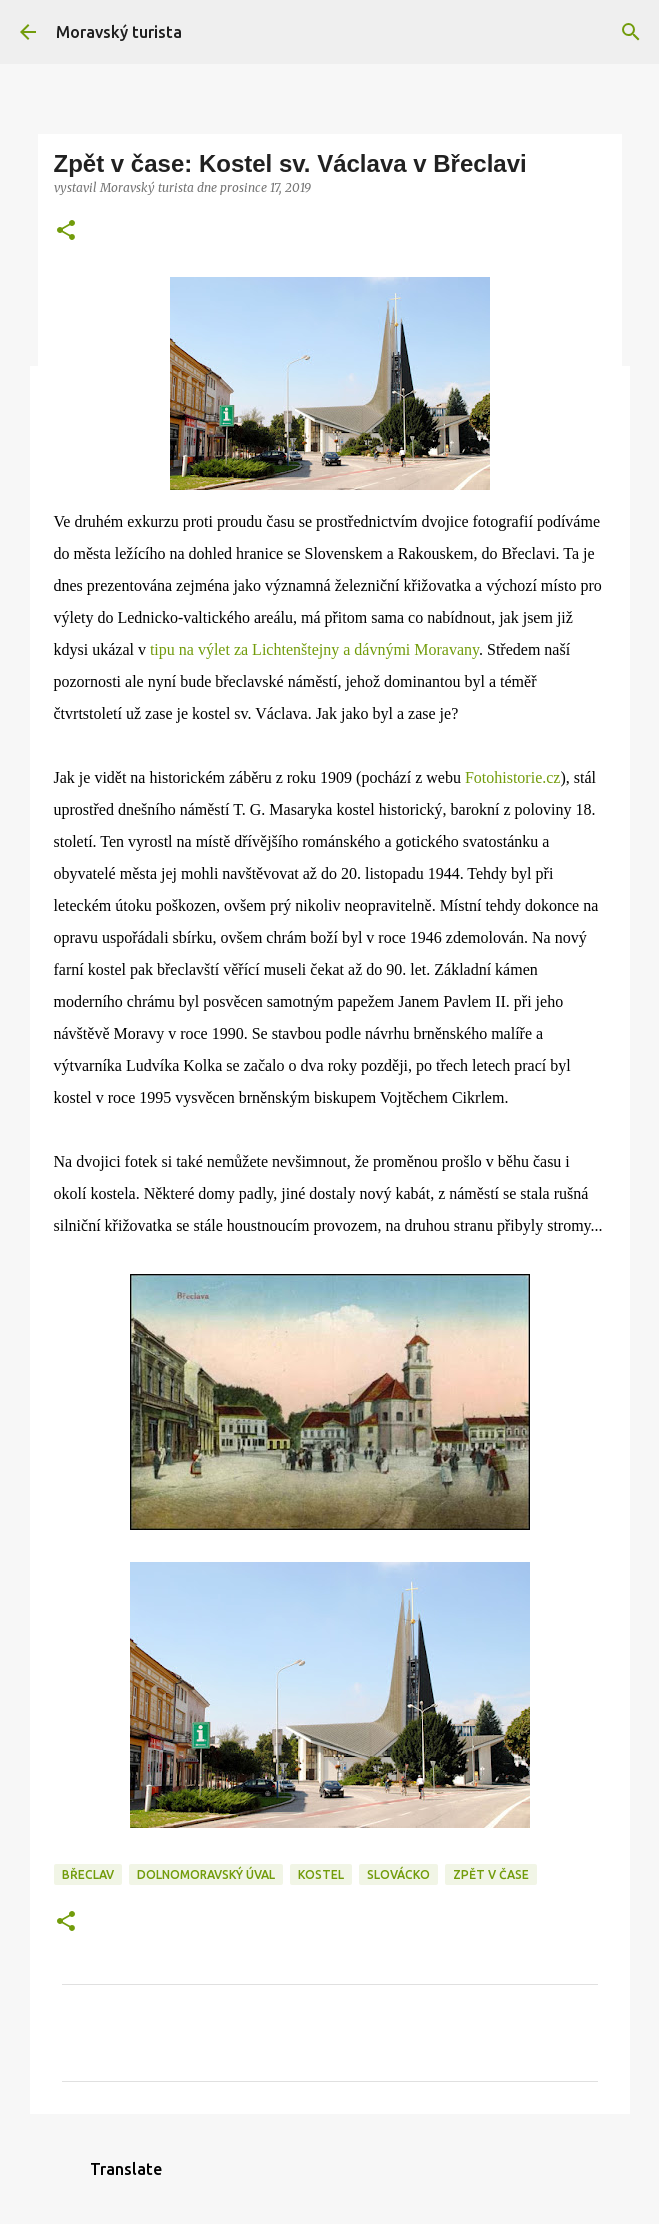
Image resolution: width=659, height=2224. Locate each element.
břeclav (88, 1874)
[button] (66, 231)
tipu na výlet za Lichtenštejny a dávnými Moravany (314, 649)
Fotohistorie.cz (513, 777)
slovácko (398, 1874)
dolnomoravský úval (206, 1874)
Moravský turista (119, 32)
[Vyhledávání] (631, 32)
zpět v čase (491, 1874)
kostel (321, 1874)
